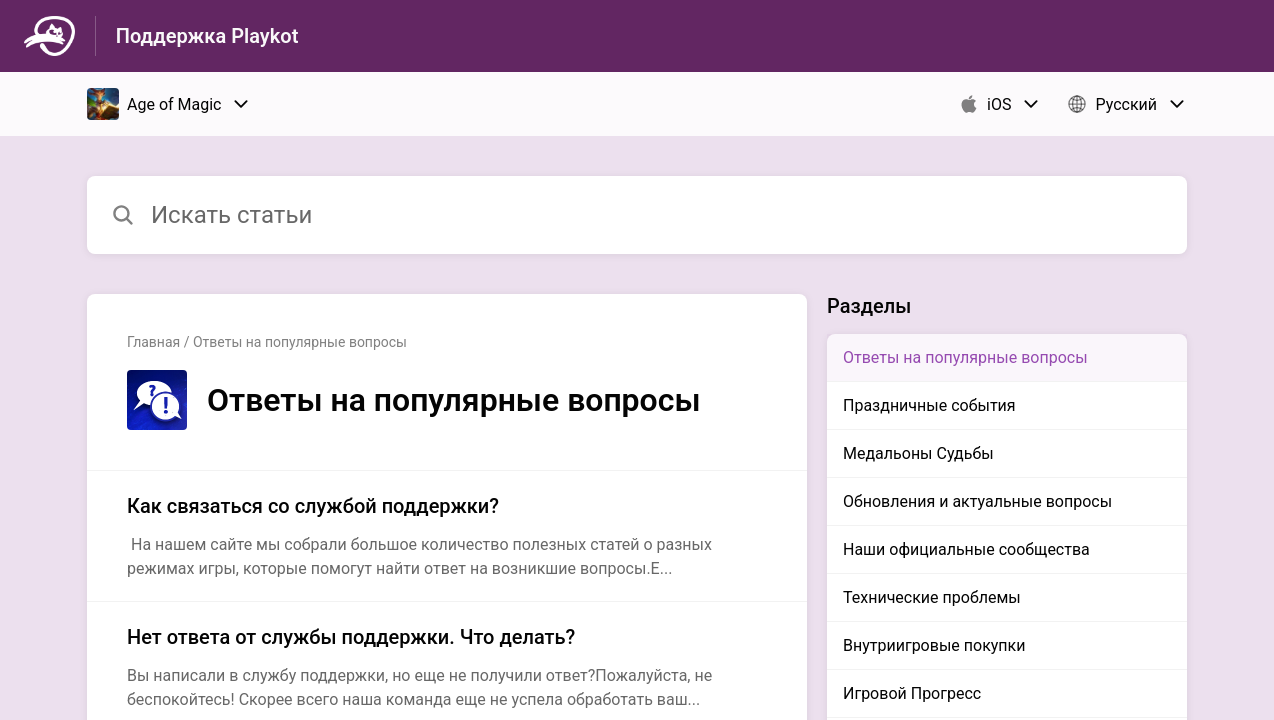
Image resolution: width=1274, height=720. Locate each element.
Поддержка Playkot (207, 36)
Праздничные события (929, 405)
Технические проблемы (932, 597)
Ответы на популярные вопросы (965, 357)
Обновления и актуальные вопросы (977, 501)
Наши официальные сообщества (966, 549)
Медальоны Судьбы (918, 453)
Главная (153, 342)
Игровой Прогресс (912, 693)
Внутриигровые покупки (934, 645)
